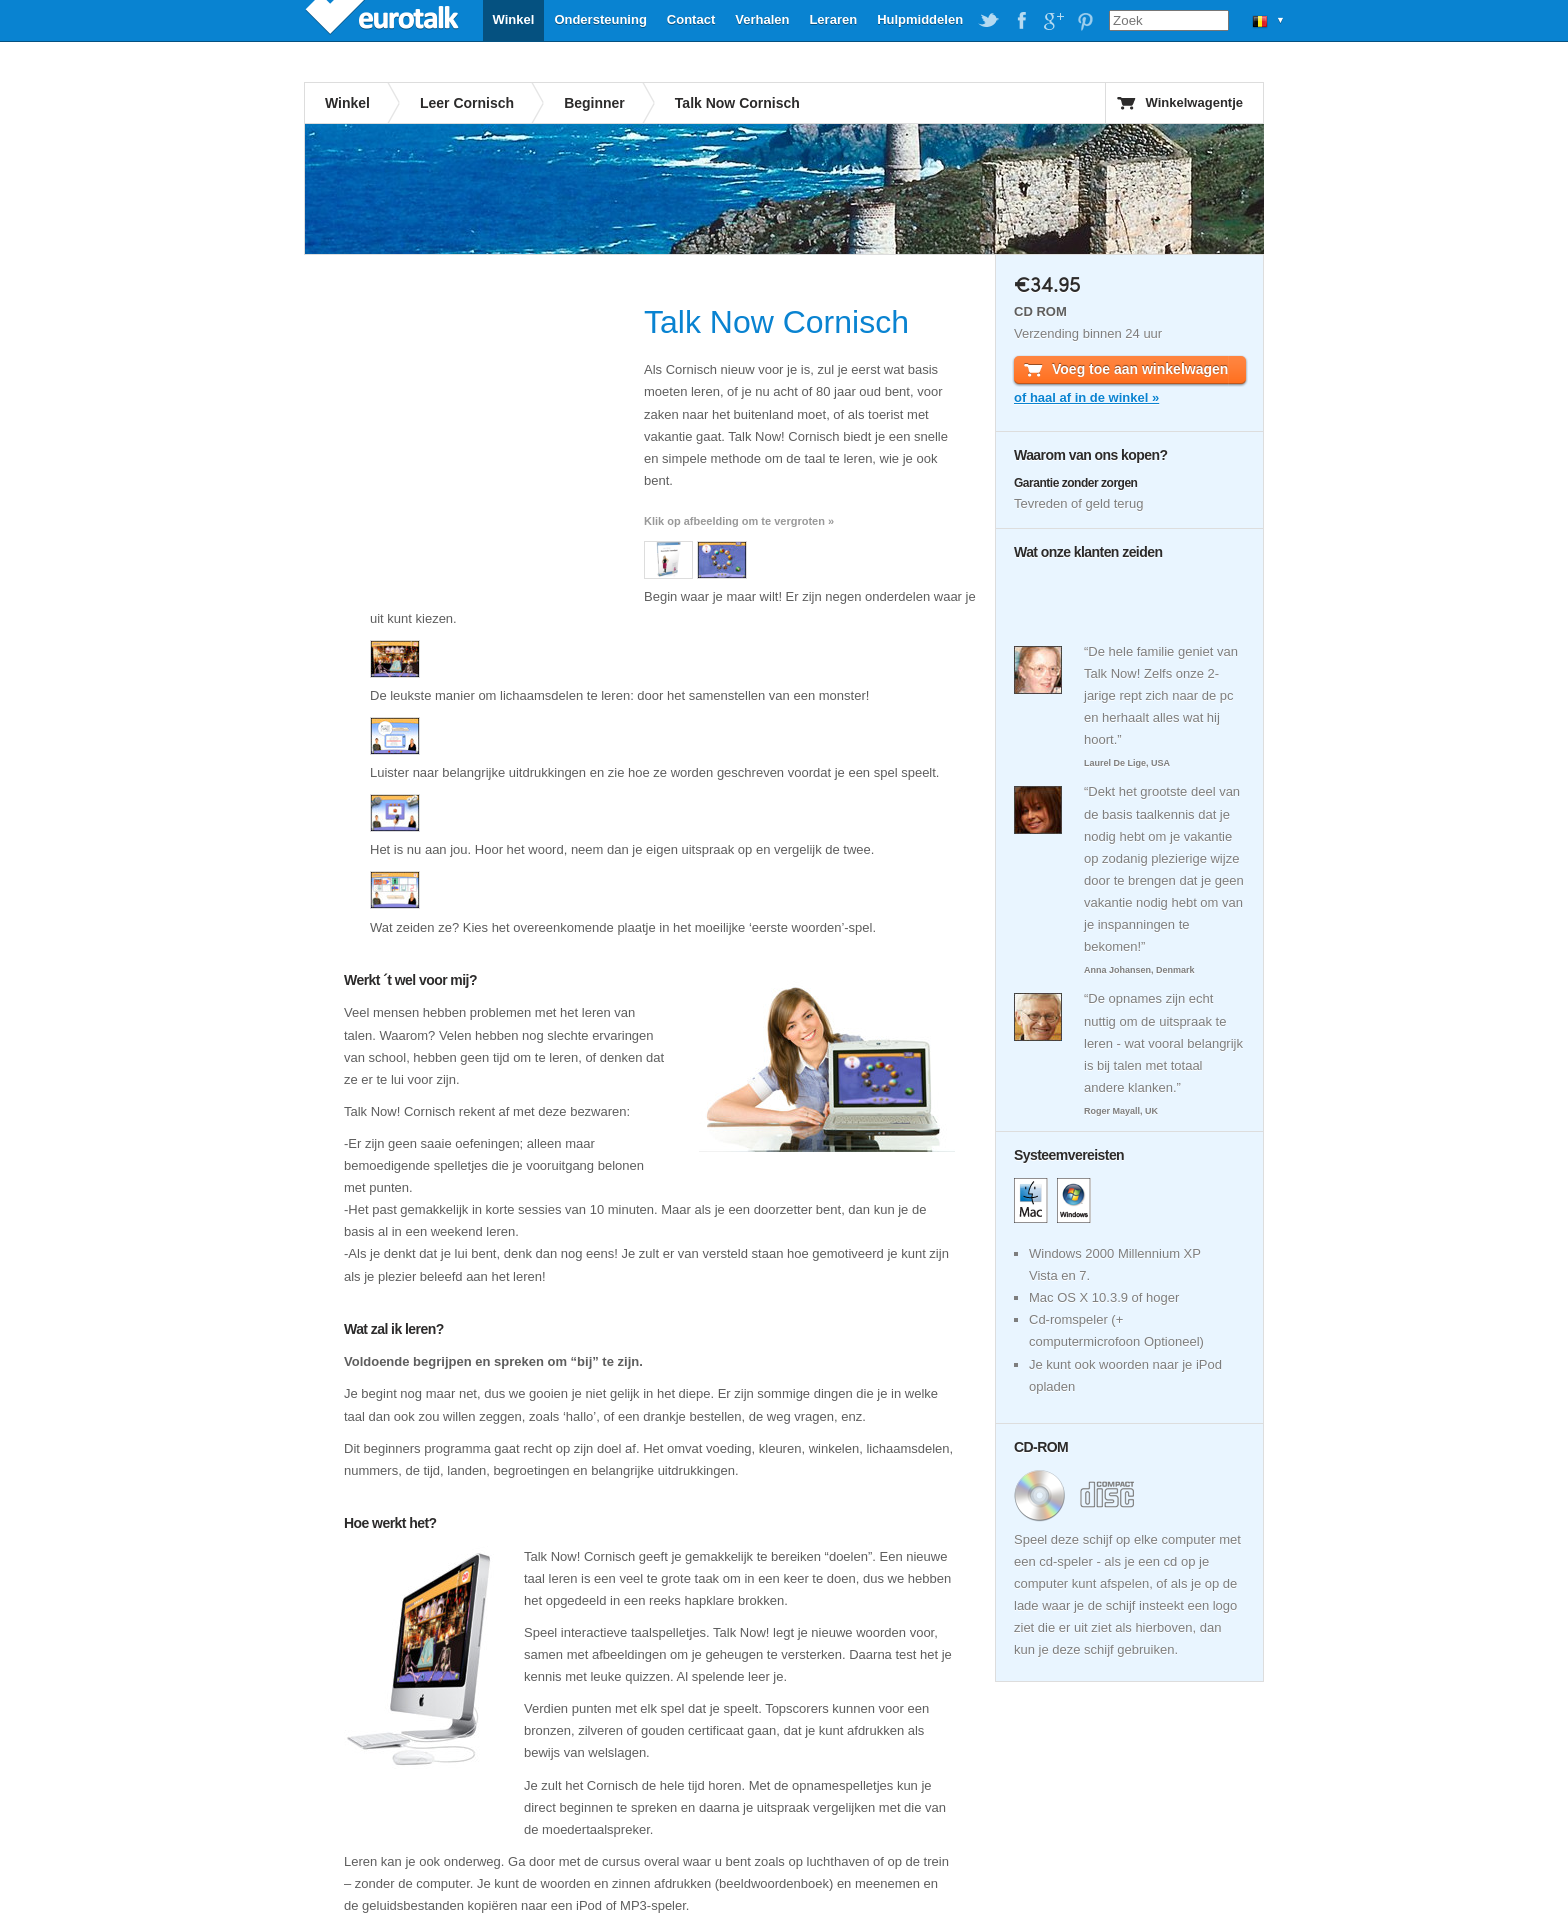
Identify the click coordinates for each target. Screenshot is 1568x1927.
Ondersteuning (600, 19)
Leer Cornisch (467, 103)
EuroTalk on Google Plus (1053, 21)
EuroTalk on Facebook (1021, 21)
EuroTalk (384, 20)
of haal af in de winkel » (1086, 397)
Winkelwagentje (1194, 102)
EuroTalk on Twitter (989, 21)
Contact (691, 19)
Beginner (594, 103)
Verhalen (762, 19)
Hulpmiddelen (920, 19)
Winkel (514, 19)
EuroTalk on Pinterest (1085, 21)
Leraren (833, 19)
